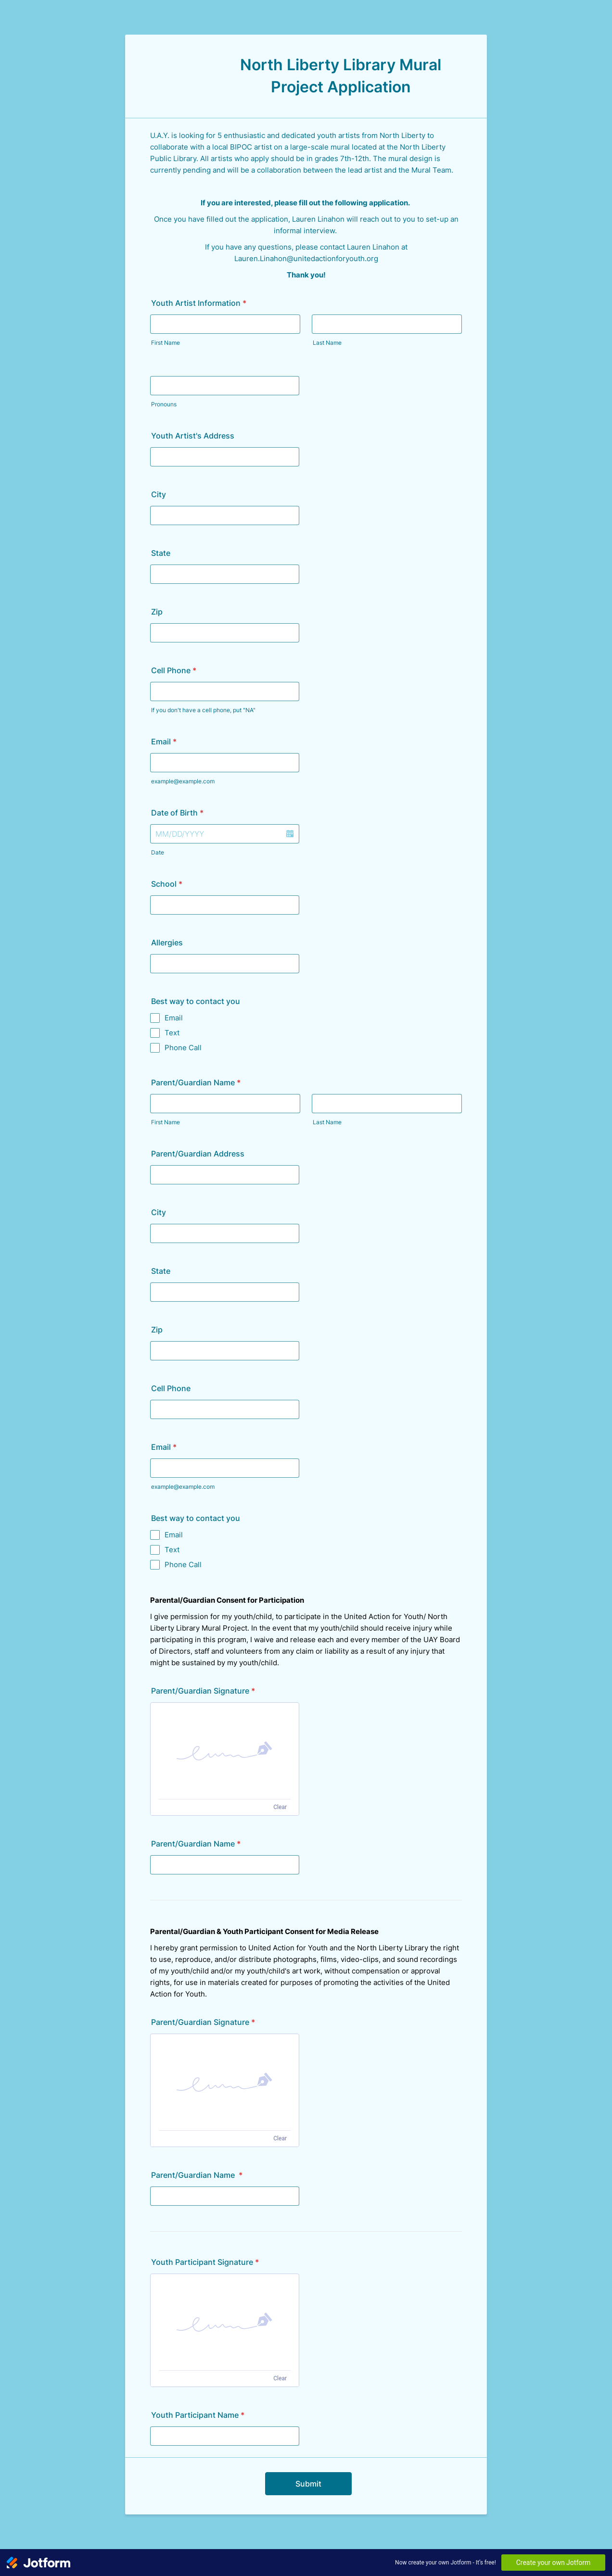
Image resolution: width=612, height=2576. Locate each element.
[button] (289, 833)
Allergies (167, 942)
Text (172, 1032)
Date (157, 852)
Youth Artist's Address (192, 435)
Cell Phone (173, 670)
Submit (308, 2483)
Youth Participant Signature (205, 2262)
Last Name (327, 342)
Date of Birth (177, 812)
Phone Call (183, 1047)
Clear (280, 1807)
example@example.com (183, 781)
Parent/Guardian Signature (203, 1691)
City (158, 494)
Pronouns (164, 404)
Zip (157, 611)
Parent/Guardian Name (196, 1082)
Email (164, 741)
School (166, 884)
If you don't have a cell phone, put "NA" (203, 710)
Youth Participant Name (197, 2415)
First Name (165, 342)
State (160, 553)
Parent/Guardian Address (197, 1153)
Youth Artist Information (198, 303)
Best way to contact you (195, 1001)
